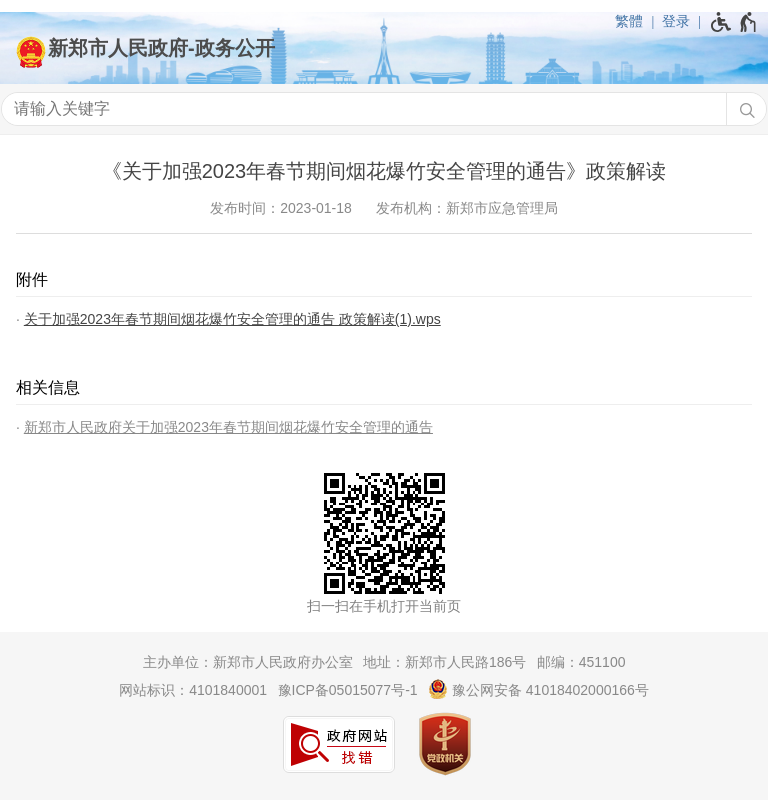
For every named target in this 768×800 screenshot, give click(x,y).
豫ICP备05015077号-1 (348, 690)
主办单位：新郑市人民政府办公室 (248, 662)
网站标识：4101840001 (193, 690)
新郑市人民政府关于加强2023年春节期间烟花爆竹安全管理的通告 (228, 427)
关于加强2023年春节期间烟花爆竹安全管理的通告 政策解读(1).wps (232, 319)
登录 (676, 21)
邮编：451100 (581, 662)
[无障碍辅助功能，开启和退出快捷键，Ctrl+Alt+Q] (734, 22)
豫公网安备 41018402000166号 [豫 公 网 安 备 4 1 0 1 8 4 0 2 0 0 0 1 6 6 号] (538, 689)
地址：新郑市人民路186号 (444, 662)
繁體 (629, 21)
